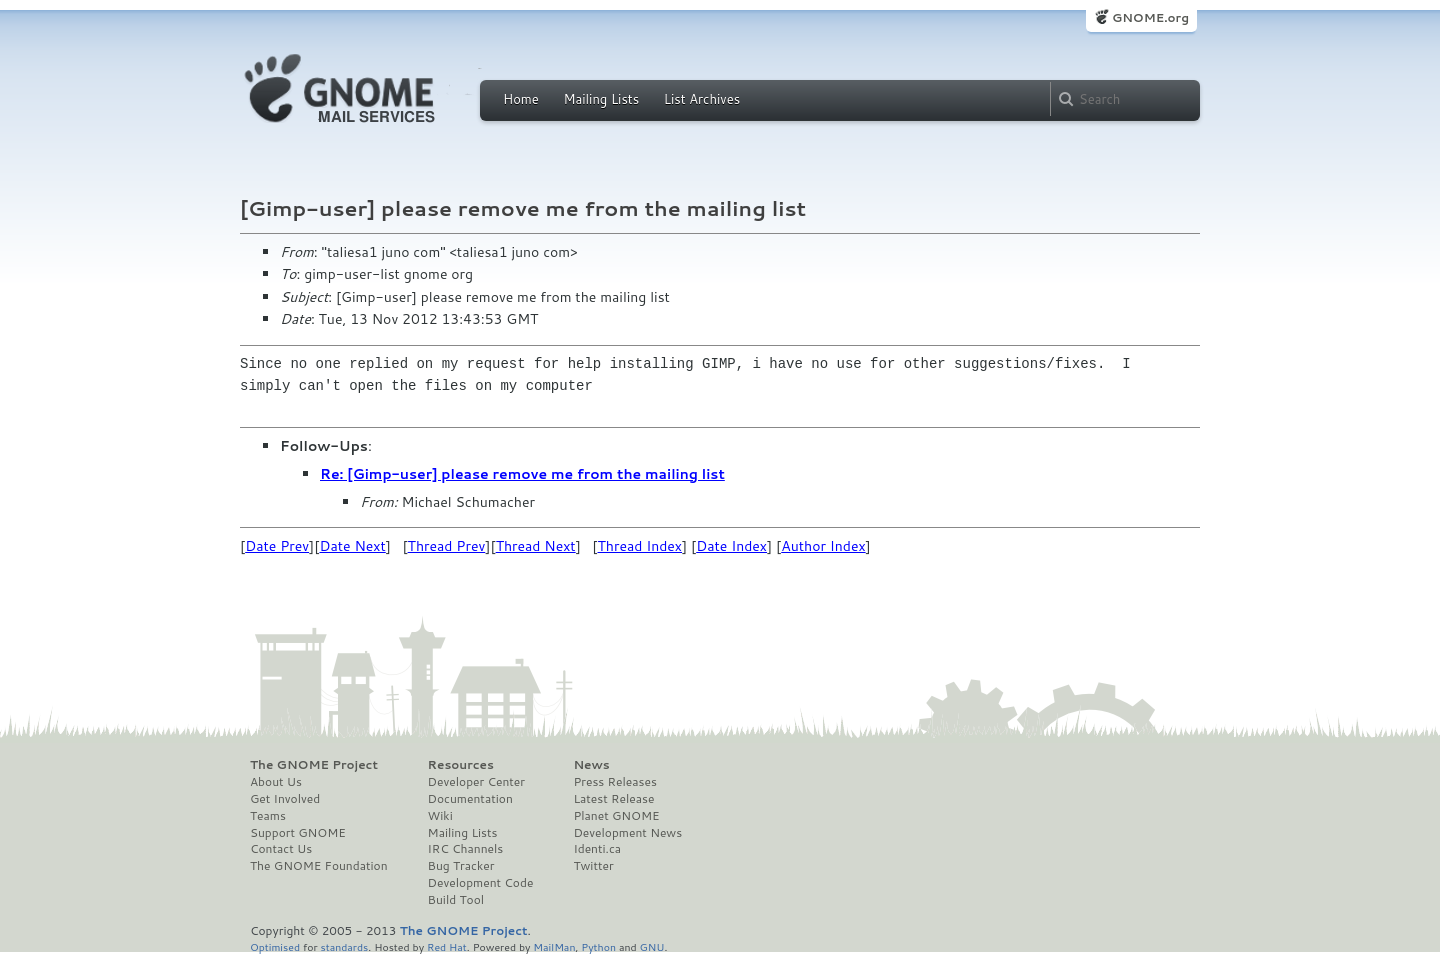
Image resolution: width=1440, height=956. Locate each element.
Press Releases (614, 782)
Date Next (352, 546)
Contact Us (281, 849)
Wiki (440, 816)
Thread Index (640, 546)
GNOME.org (1150, 17)
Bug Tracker (461, 866)
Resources (461, 765)
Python (598, 946)
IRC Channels (466, 849)
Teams (268, 816)
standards (344, 946)
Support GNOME (298, 833)
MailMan (554, 946)
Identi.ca (597, 849)
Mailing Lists (601, 99)
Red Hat (447, 946)
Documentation (470, 799)
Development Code (481, 883)
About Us (276, 782)
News (591, 765)
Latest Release (613, 799)
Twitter (593, 866)
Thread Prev (447, 546)
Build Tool (456, 900)
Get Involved (285, 799)
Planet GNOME (616, 816)
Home (521, 99)
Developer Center (476, 782)
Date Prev (277, 546)
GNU (652, 946)
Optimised (275, 946)
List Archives (702, 99)
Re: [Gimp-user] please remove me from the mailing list (522, 474)
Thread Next (536, 546)
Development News (627, 833)
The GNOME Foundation (319, 866)
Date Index (731, 546)
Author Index (823, 546)
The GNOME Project (314, 765)
